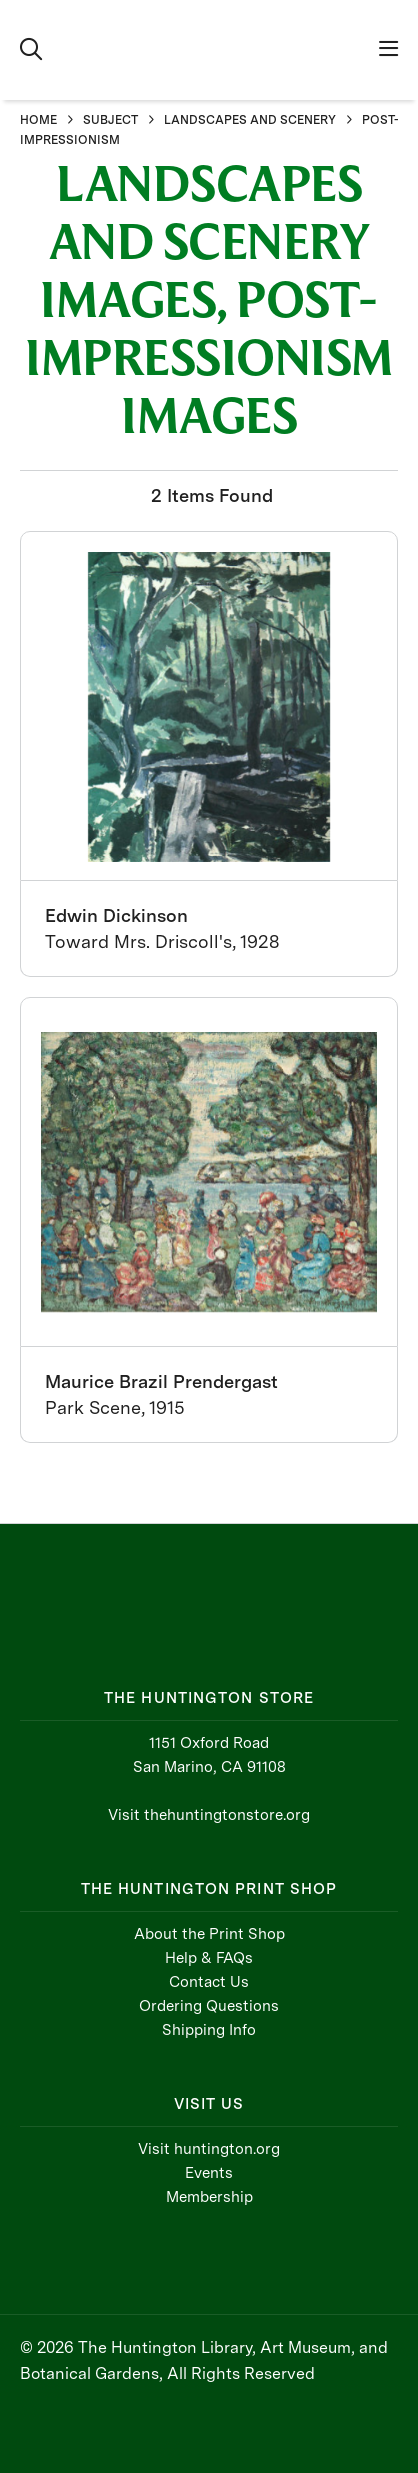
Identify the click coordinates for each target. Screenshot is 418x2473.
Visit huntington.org (209, 2149)
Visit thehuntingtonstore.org (209, 1815)
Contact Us (209, 1982)
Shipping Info (209, 2030)
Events (209, 2173)
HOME (38, 120)
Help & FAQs (209, 1958)
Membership (209, 2197)
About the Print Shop (209, 1934)
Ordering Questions (209, 2006)
